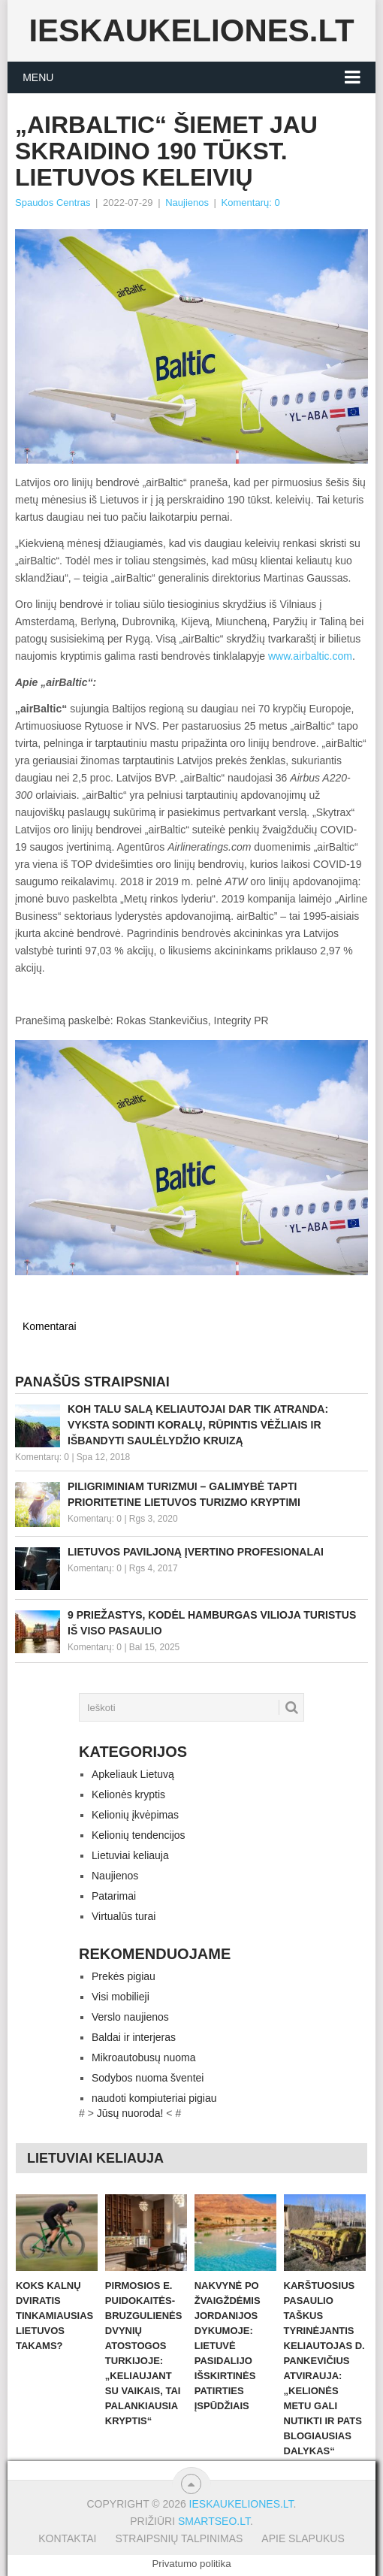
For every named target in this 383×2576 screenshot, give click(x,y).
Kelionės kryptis (128, 1794)
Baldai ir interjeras (134, 2037)
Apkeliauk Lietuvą (133, 1774)
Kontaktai (67, 2538)
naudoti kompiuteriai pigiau (154, 2098)
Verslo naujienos (130, 2017)
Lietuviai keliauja (130, 1855)
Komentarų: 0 (251, 202)
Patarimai (114, 1896)
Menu (38, 77)
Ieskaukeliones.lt (191, 30)
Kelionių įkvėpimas (135, 1815)
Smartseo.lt (214, 2521)
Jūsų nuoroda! (130, 2113)
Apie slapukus (303, 2538)
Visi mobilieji (120, 1997)
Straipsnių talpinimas (179, 2538)
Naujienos (187, 202)
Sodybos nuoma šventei (148, 2078)
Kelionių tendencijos (138, 1835)
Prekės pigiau (123, 1976)
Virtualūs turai (123, 1916)
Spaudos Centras (52, 202)
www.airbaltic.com (310, 656)
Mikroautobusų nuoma (144, 2057)
